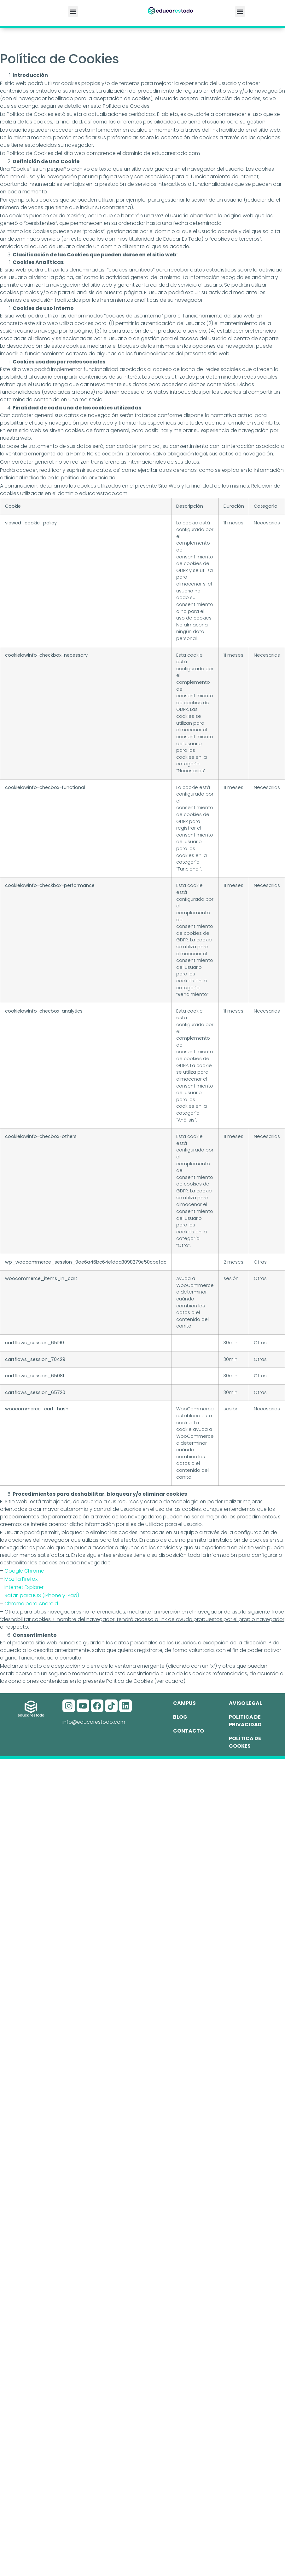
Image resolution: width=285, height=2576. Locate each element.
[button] (73, 11)
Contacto (188, 1730)
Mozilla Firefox (21, 1579)
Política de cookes (245, 1742)
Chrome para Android (31, 1603)
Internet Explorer (24, 1587)
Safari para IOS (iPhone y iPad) (41, 1595)
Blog (180, 1717)
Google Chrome (24, 1570)
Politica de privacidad (245, 1720)
